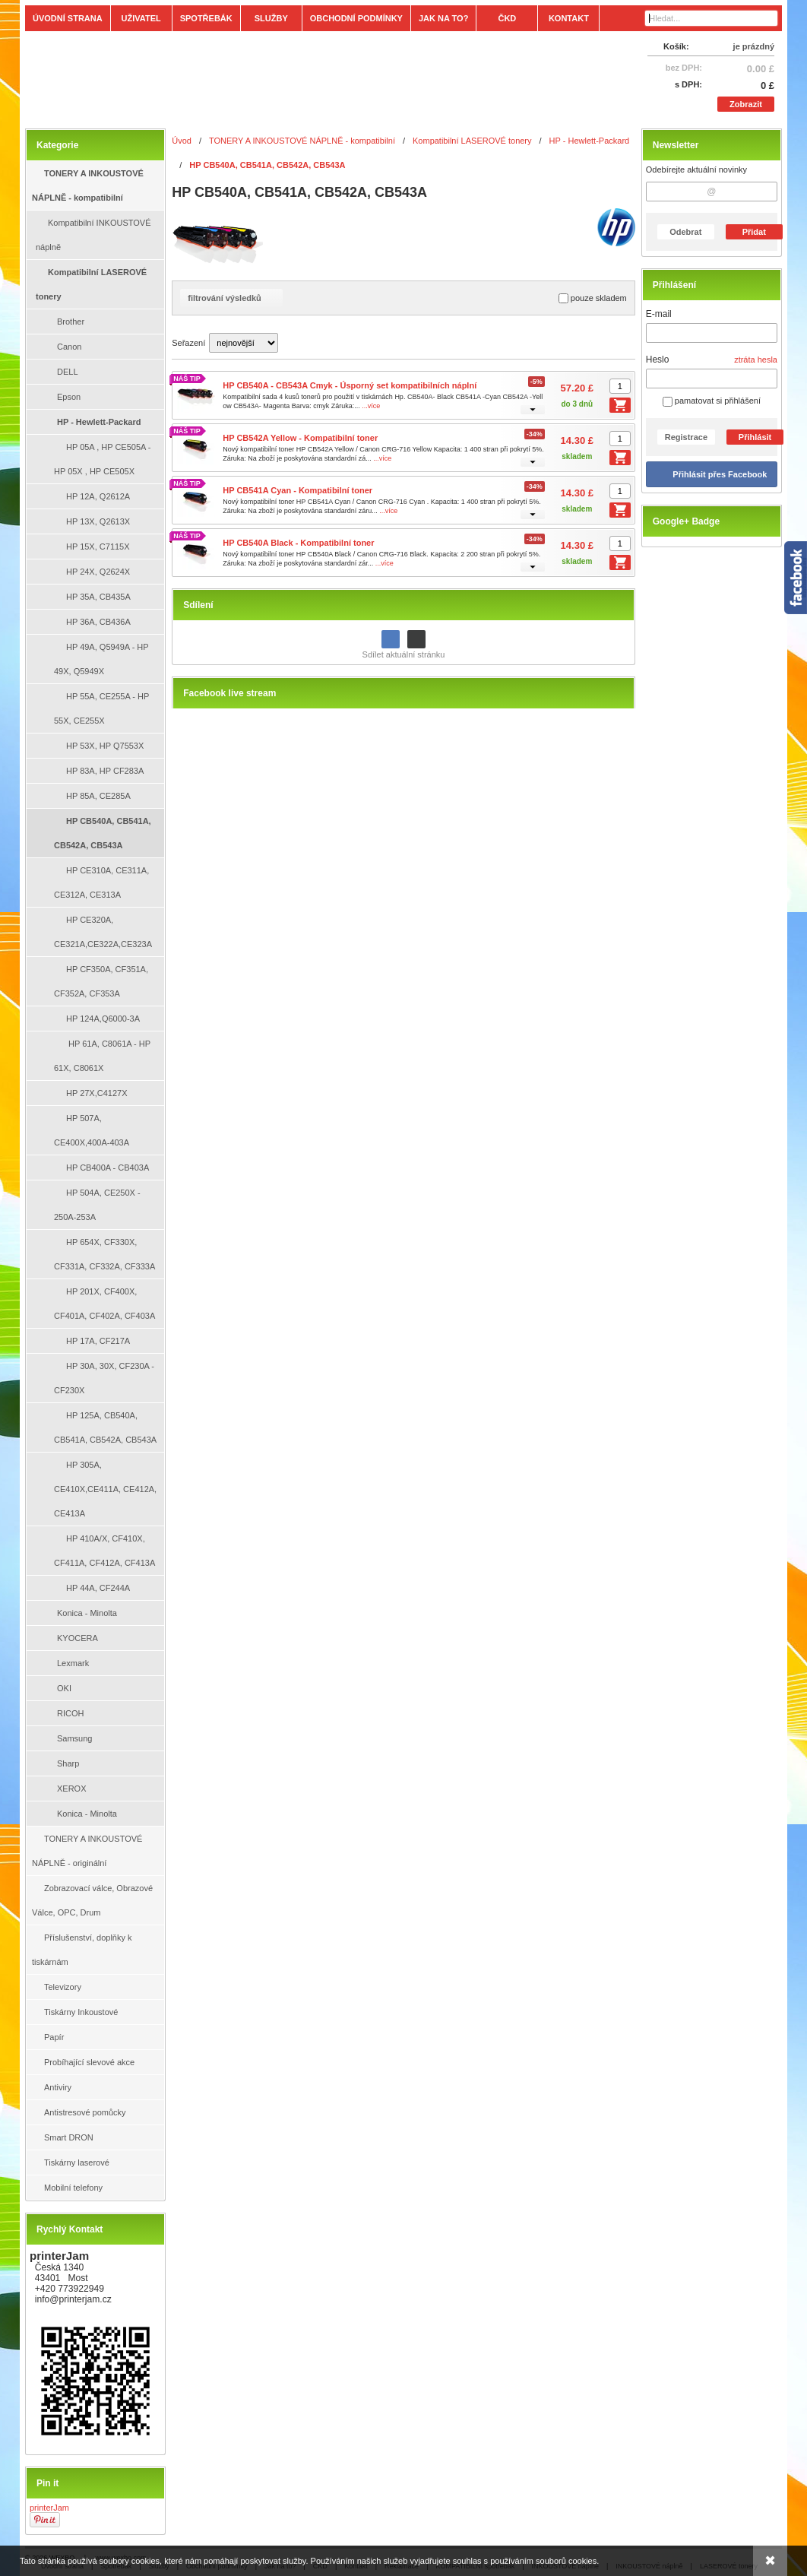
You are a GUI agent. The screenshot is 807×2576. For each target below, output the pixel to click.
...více (371, 406)
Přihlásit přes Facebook (719, 474)
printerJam (49, 2507)
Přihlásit (755, 437)
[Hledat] (767, 18)
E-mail (659, 314)
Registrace (686, 437)
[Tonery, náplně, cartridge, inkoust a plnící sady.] (309, 77)
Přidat (754, 231)
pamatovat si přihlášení (712, 400)
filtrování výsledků (231, 298)
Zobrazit (745, 104)
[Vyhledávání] (711, 18)
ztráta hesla (755, 359)
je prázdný (753, 46)
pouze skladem (593, 298)
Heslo (657, 359)
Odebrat (685, 231)
